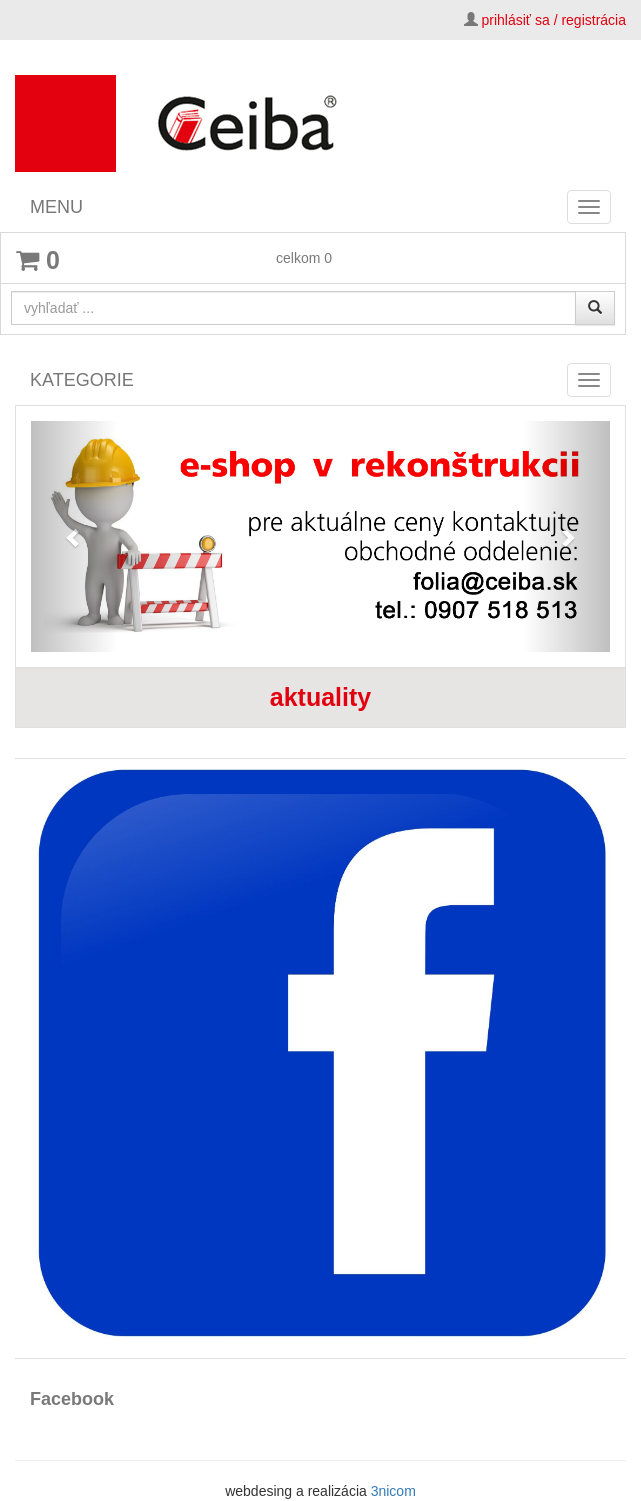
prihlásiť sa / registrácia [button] (553, 20)
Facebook (72, 1399)
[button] (74, 536)
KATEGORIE (82, 380)
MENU (56, 207)
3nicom (393, 1491)
